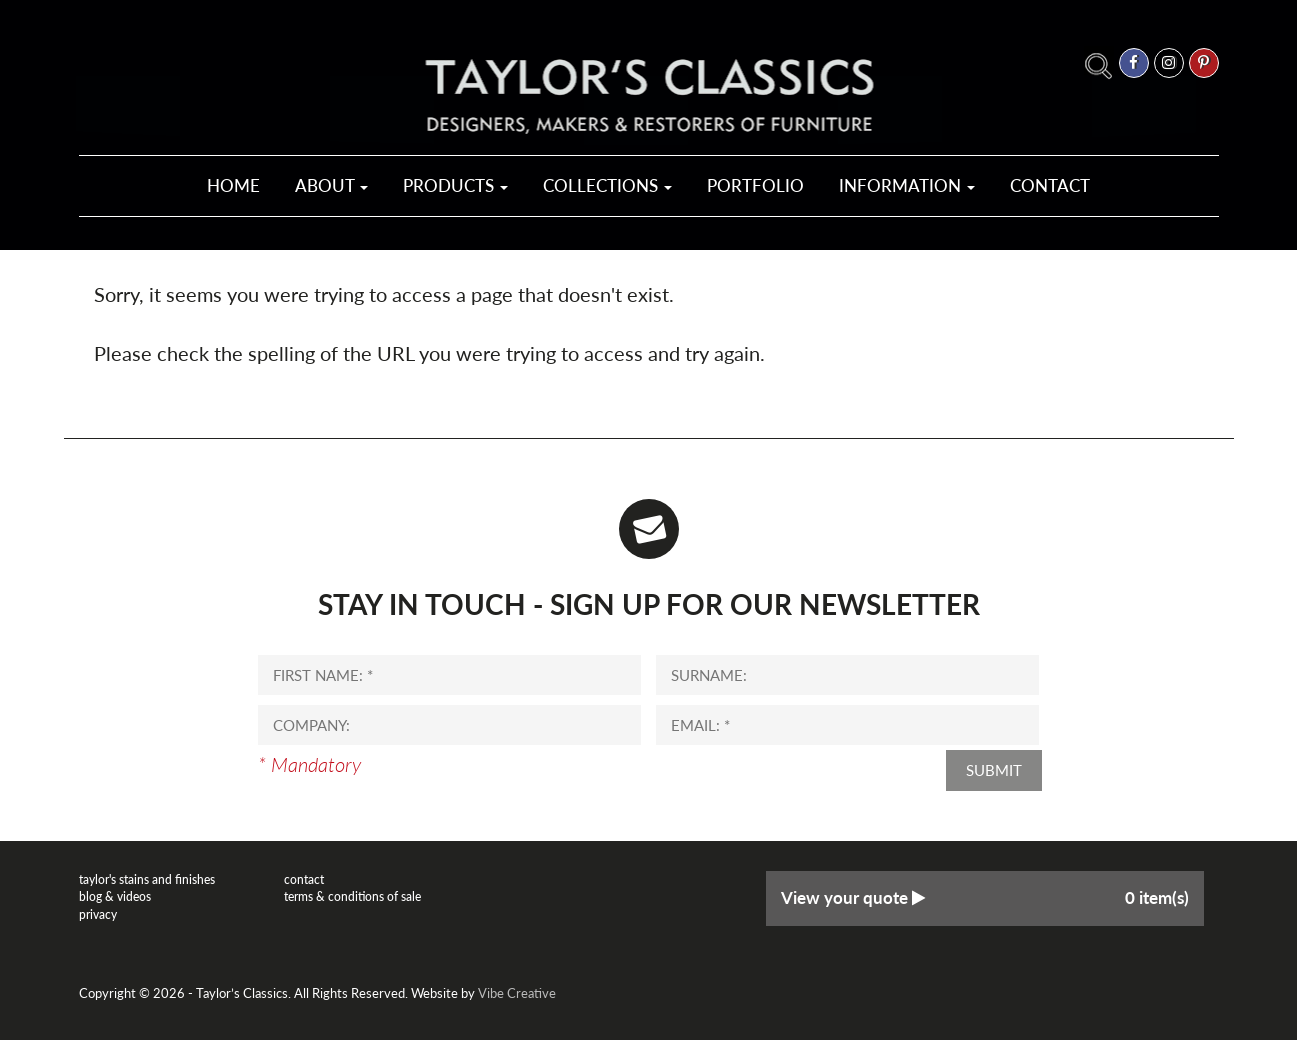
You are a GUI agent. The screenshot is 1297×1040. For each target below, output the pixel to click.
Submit (994, 770)
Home (233, 185)
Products (455, 185)
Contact (1050, 185)
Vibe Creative (517, 993)
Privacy (98, 914)
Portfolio (755, 185)
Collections (607, 185)
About (331, 185)
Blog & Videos (115, 896)
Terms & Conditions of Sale (352, 896)
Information (907, 185)
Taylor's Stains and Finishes (147, 879)
